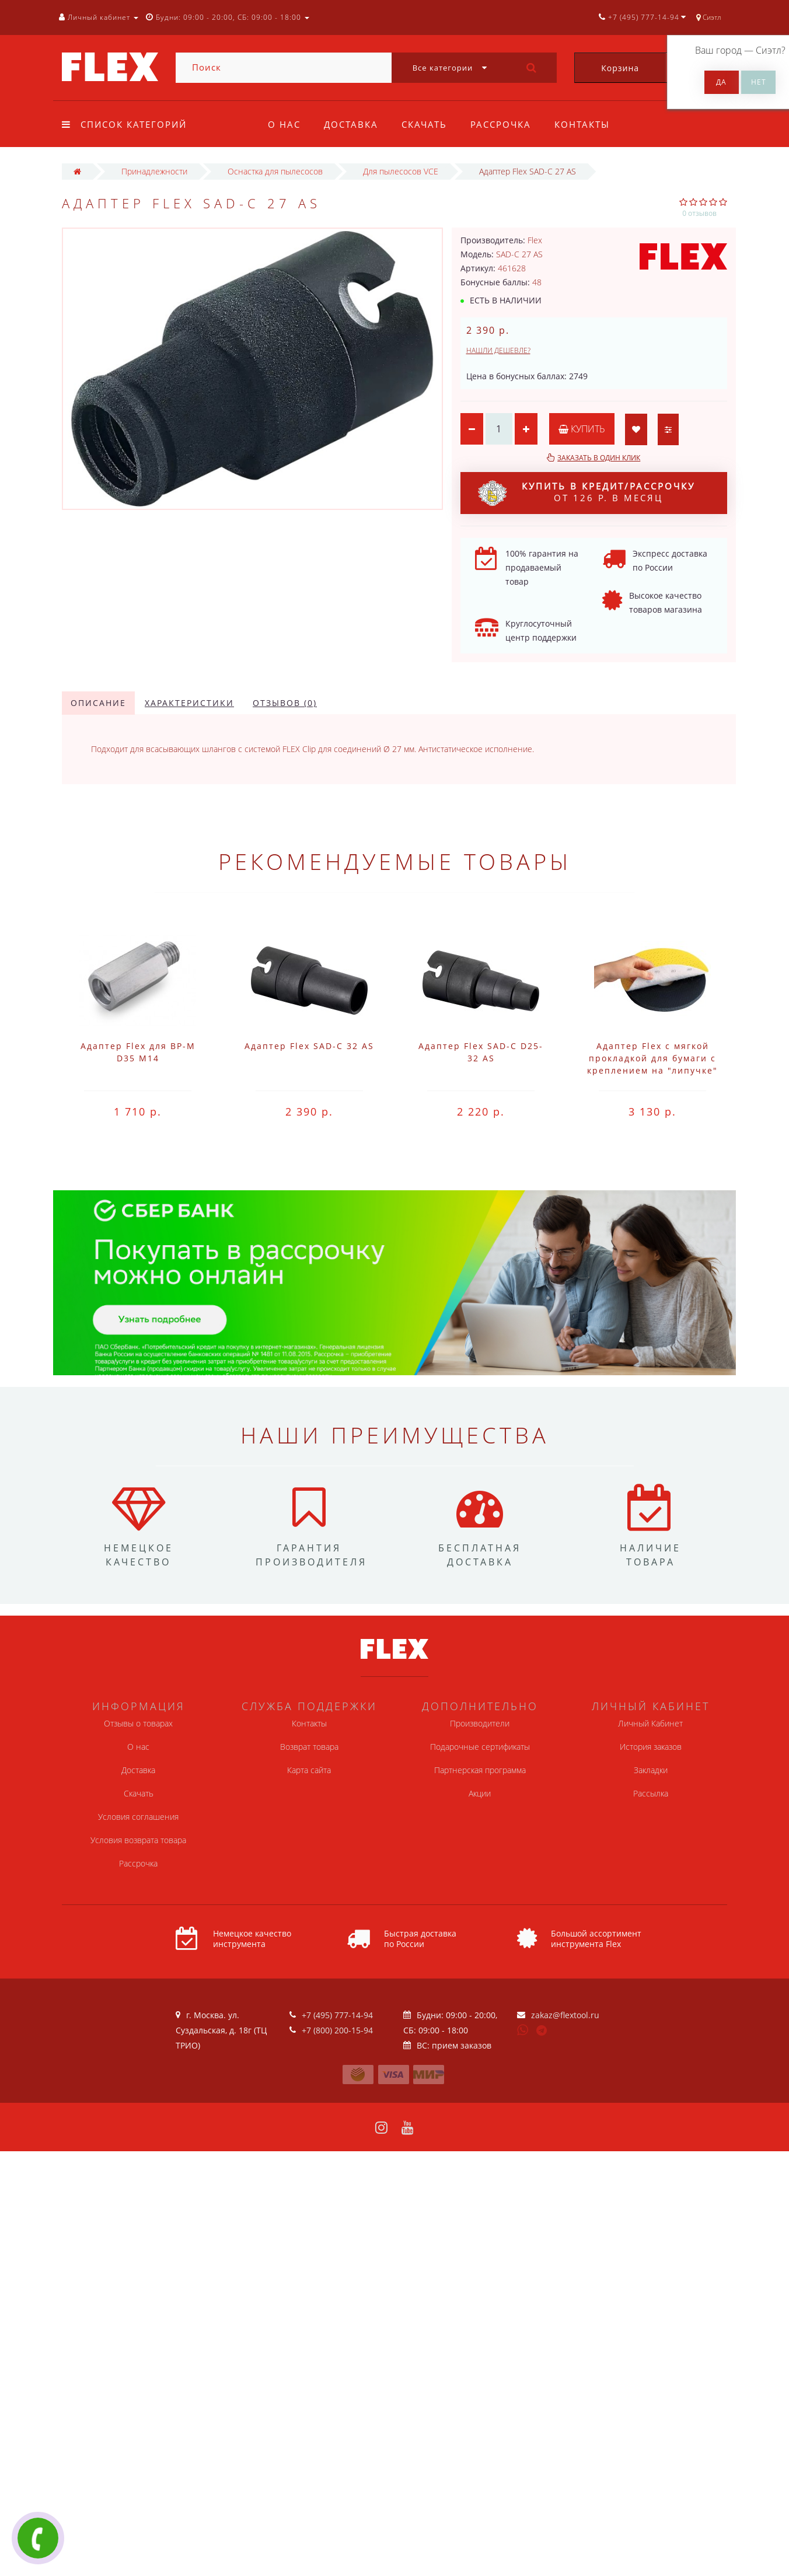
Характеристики (189, 702)
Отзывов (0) (285, 702)
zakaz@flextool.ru (565, 2015)
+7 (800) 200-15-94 (337, 2030)
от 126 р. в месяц (586, 493)
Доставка (353, 124)
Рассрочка (506, 124)
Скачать (428, 124)
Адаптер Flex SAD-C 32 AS (309, 1045)
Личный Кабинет (650, 1723)
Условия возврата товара (138, 1840)
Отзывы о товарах (138, 1723)
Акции (480, 1793)
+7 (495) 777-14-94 (337, 2015)
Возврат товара (309, 1746)
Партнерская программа (480, 1769)
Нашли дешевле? (498, 350)
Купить (583, 428)
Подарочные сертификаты (480, 1746)
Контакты (589, 124)
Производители (479, 1723)
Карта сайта (309, 1769)
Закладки (651, 1769)
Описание (98, 702)
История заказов (651, 1746)
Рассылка (650, 1793)
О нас (284, 124)
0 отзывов (699, 213)
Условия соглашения (138, 1816)
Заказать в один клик (598, 458)
